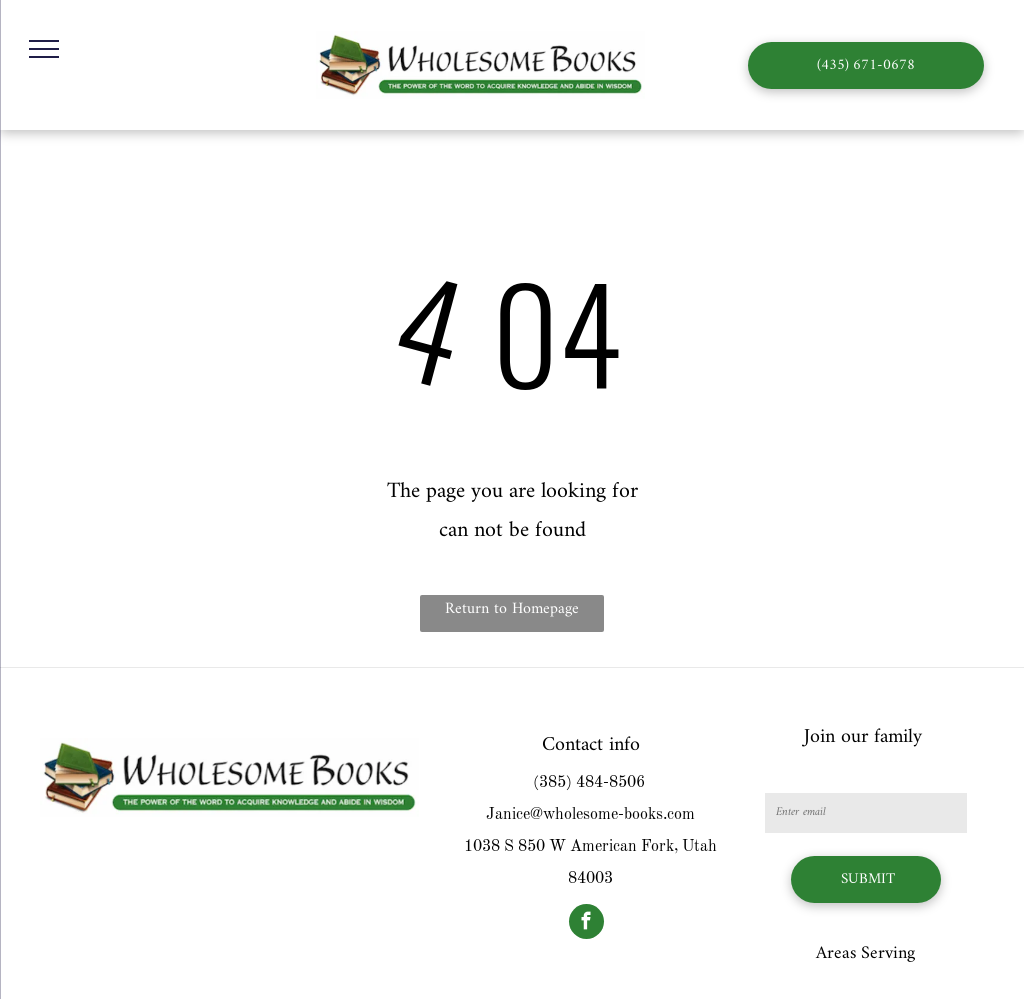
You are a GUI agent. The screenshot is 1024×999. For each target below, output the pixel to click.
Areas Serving (865, 953)
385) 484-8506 (592, 783)
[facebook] (586, 924)
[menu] (44, 49)
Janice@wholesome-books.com (590, 815)
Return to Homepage (512, 609)
